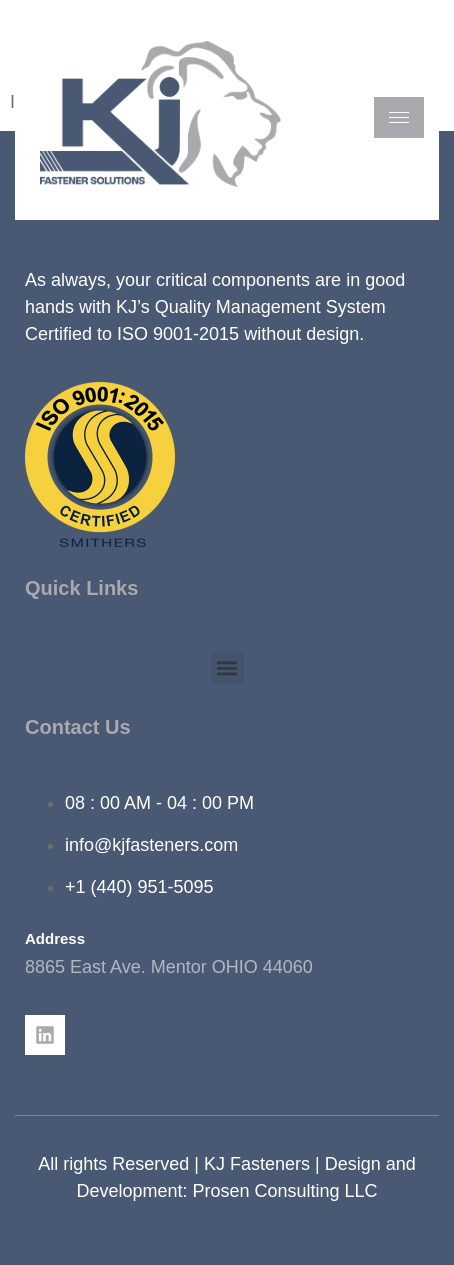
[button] (227, 667)
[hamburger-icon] (399, 117)
